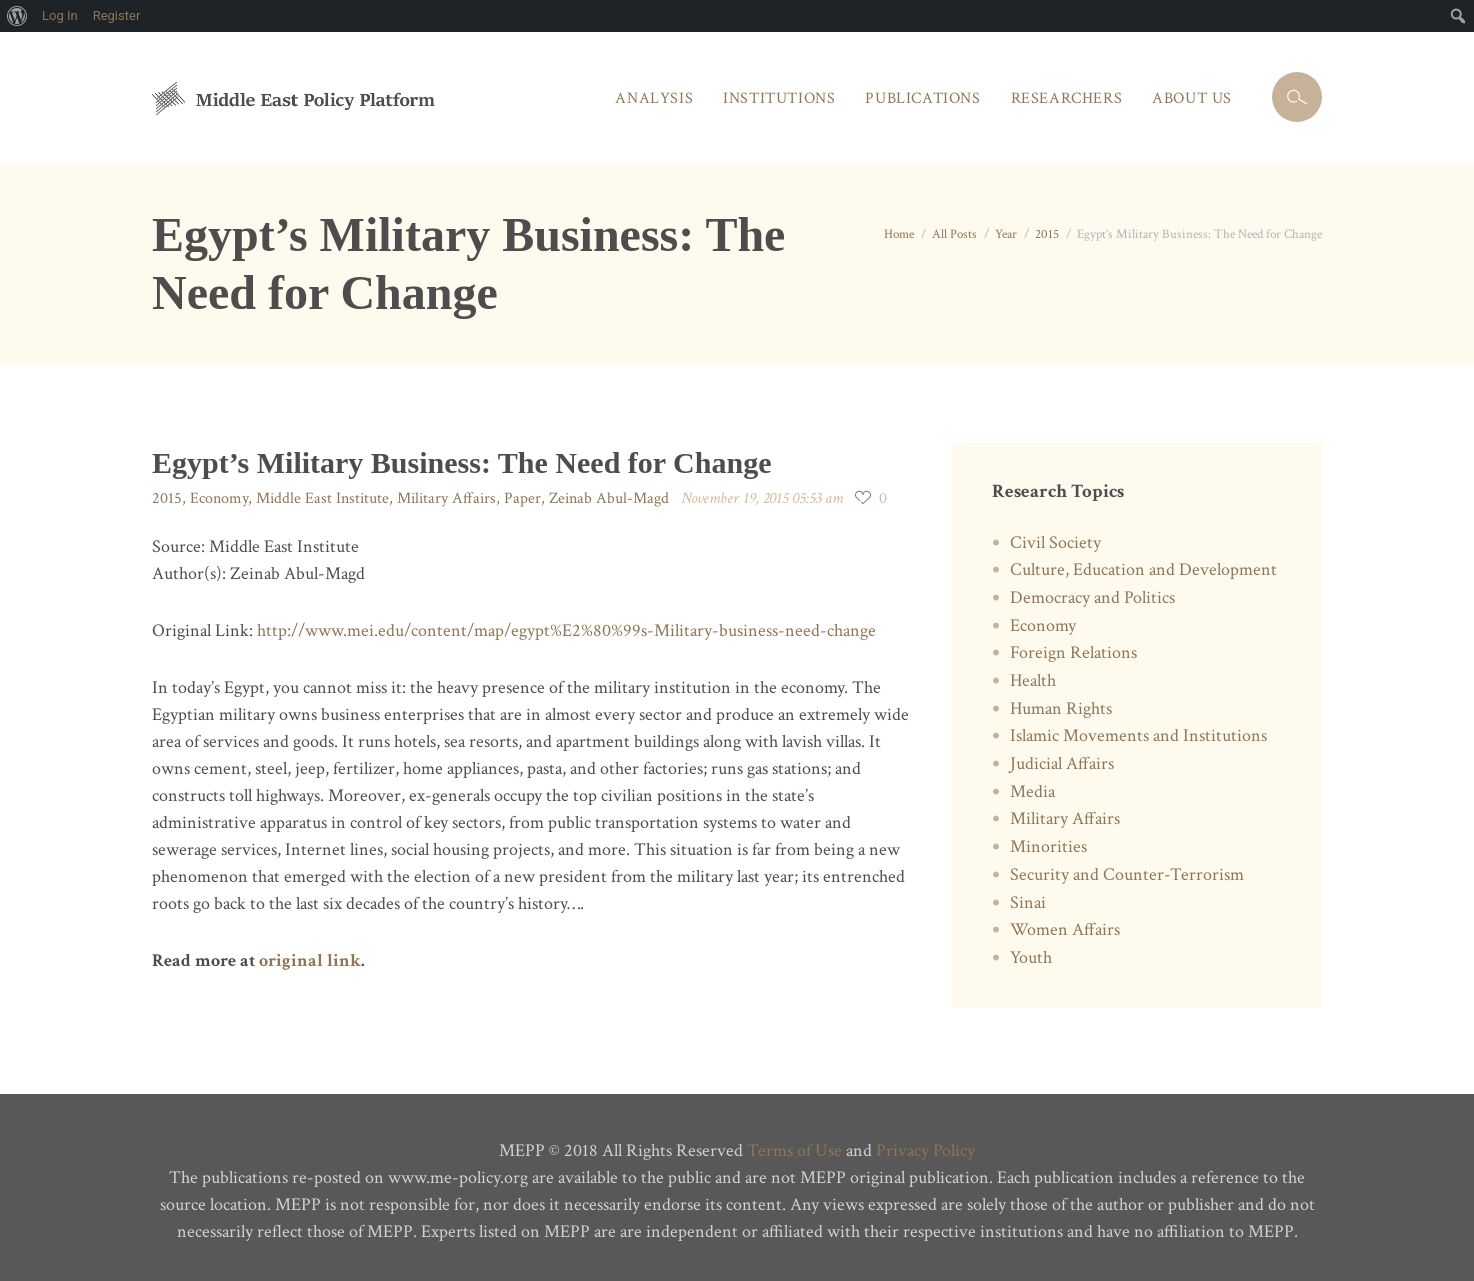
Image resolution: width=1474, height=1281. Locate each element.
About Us (1192, 98)
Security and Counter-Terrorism (1127, 874)
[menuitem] (17, 16)
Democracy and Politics (1092, 597)
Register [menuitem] (117, 15)
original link (310, 960)
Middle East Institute (322, 498)
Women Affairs (1065, 929)
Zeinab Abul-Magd (609, 498)
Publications (922, 98)
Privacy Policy (925, 1150)
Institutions (779, 98)
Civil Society (1055, 542)
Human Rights (1061, 708)
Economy (219, 498)
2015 (1047, 234)
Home (899, 234)
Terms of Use (794, 1150)
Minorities (1048, 846)
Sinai (1028, 902)
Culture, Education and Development (1143, 569)
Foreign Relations (1073, 652)
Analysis (654, 98)
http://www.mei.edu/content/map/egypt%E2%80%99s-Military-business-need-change (566, 630)
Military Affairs (446, 498)
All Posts (954, 234)
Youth (1031, 957)
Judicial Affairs (1062, 763)
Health (1033, 680)
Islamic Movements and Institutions (1138, 735)
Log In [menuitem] (60, 15)
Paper (522, 498)
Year (1006, 234)
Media (1032, 791)
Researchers (1067, 98)
